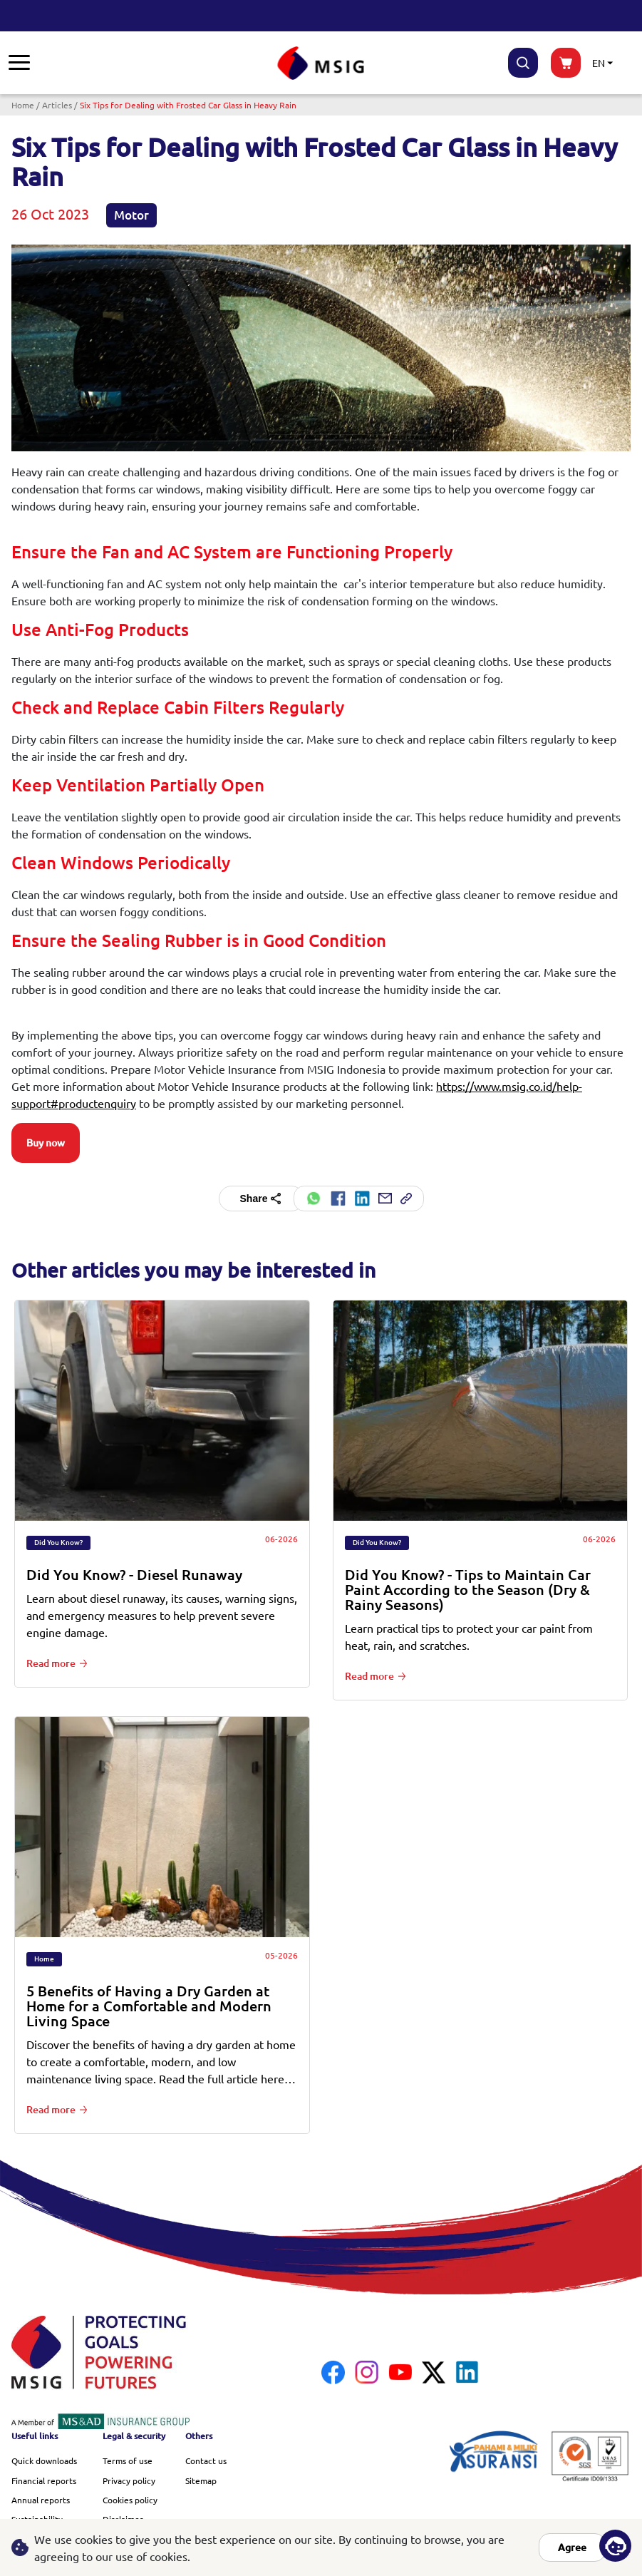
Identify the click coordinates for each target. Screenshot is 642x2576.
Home (22, 105)
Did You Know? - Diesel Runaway (134, 1574)
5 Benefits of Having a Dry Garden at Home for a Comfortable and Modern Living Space (148, 2006)
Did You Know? (58, 1542)
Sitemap (201, 2480)
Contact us (206, 2460)
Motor (131, 215)
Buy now (45, 1143)
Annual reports (40, 2499)
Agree (572, 2547)
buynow (566, 63)
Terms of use (127, 2460)
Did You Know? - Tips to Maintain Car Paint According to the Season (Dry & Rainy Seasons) (468, 1589)
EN (598, 62)
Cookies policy (130, 2499)
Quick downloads (44, 2460)
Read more (51, 1663)
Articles (57, 105)
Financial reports (43, 2480)
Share (261, 1198)
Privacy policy (129, 2480)
